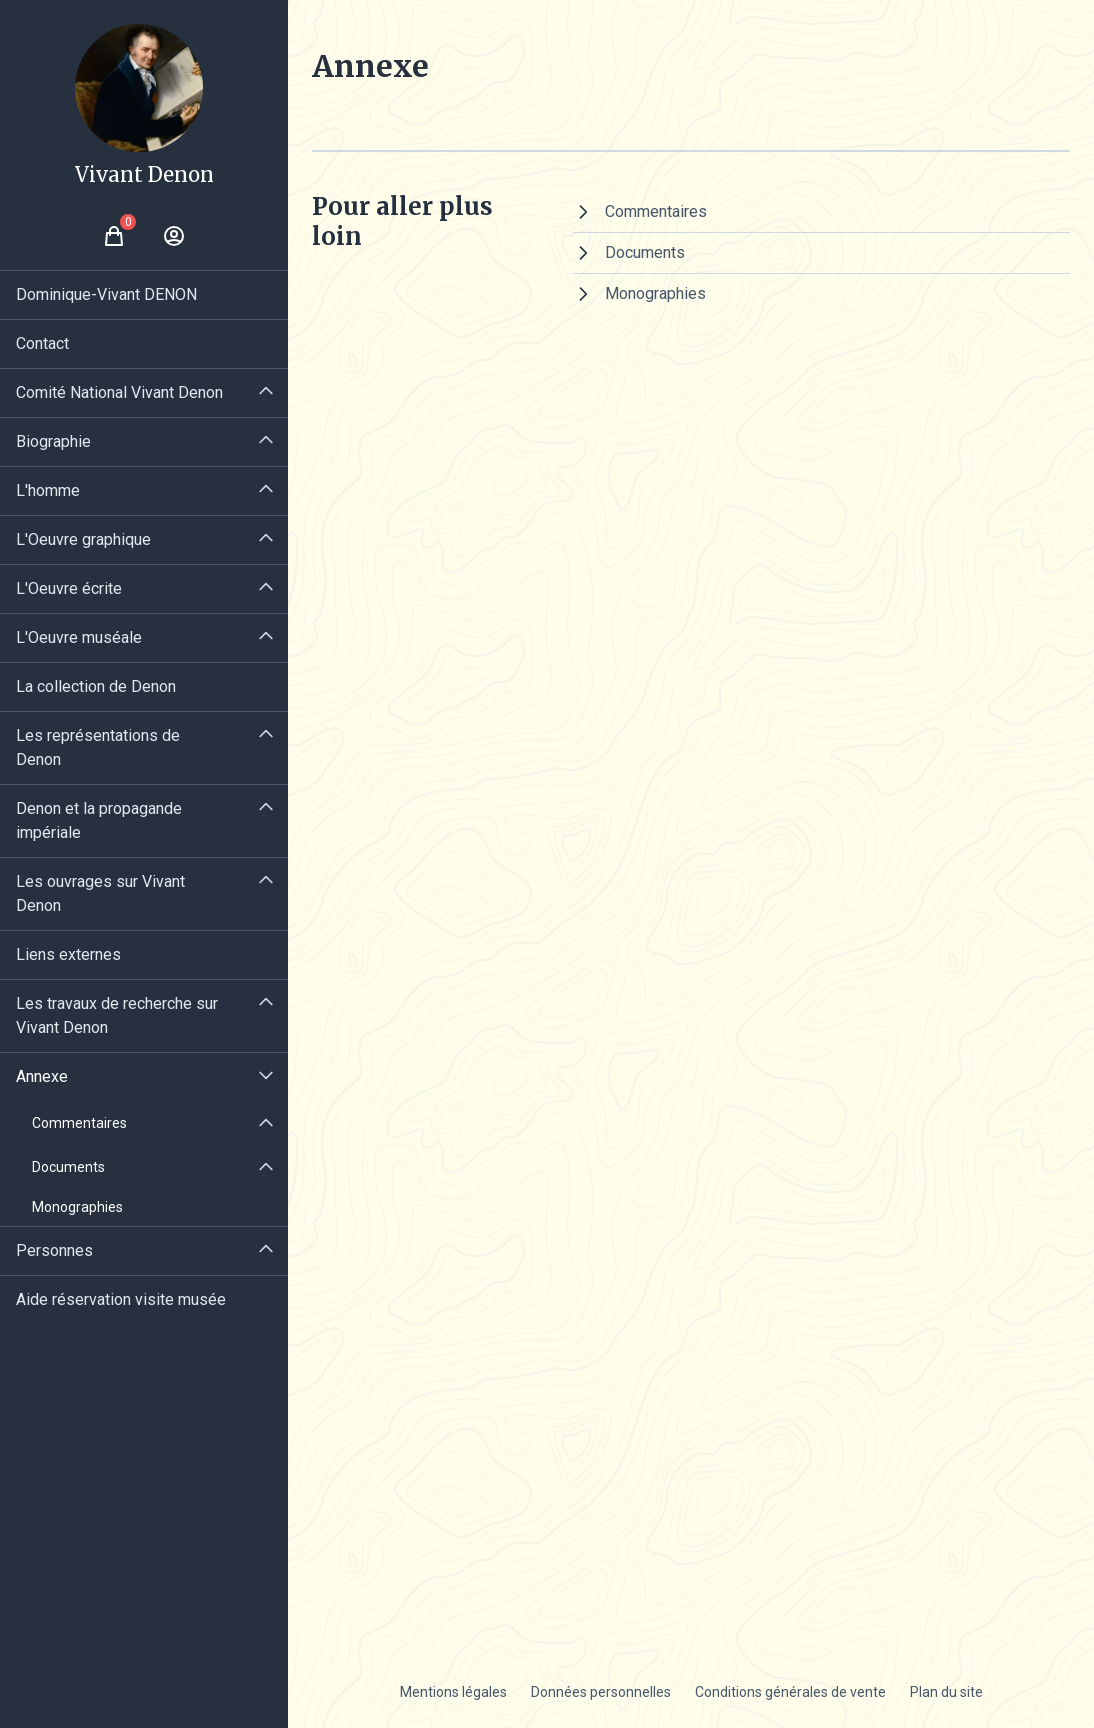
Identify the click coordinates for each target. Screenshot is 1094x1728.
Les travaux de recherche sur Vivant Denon (117, 1015)
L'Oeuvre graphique (83, 539)
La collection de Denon (96, 686)
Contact (42, 343)
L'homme (48, 490)
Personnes (54, 1250)
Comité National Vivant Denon (119, 392)
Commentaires (79, 1123)
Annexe (42, 1076)
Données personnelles (601, 1692)
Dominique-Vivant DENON (106, 294)
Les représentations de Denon (98, 747)
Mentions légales (453, 1692)
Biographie (53, 441)
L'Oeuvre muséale (79, 637)
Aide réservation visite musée (121, 1299)
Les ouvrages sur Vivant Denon (100, 893)
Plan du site (946, 1692)
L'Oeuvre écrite (69, 588)
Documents (68, 1167)
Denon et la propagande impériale (99, 820)
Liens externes (68, 954)
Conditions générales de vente (790, 1692)
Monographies (77, 1207)
